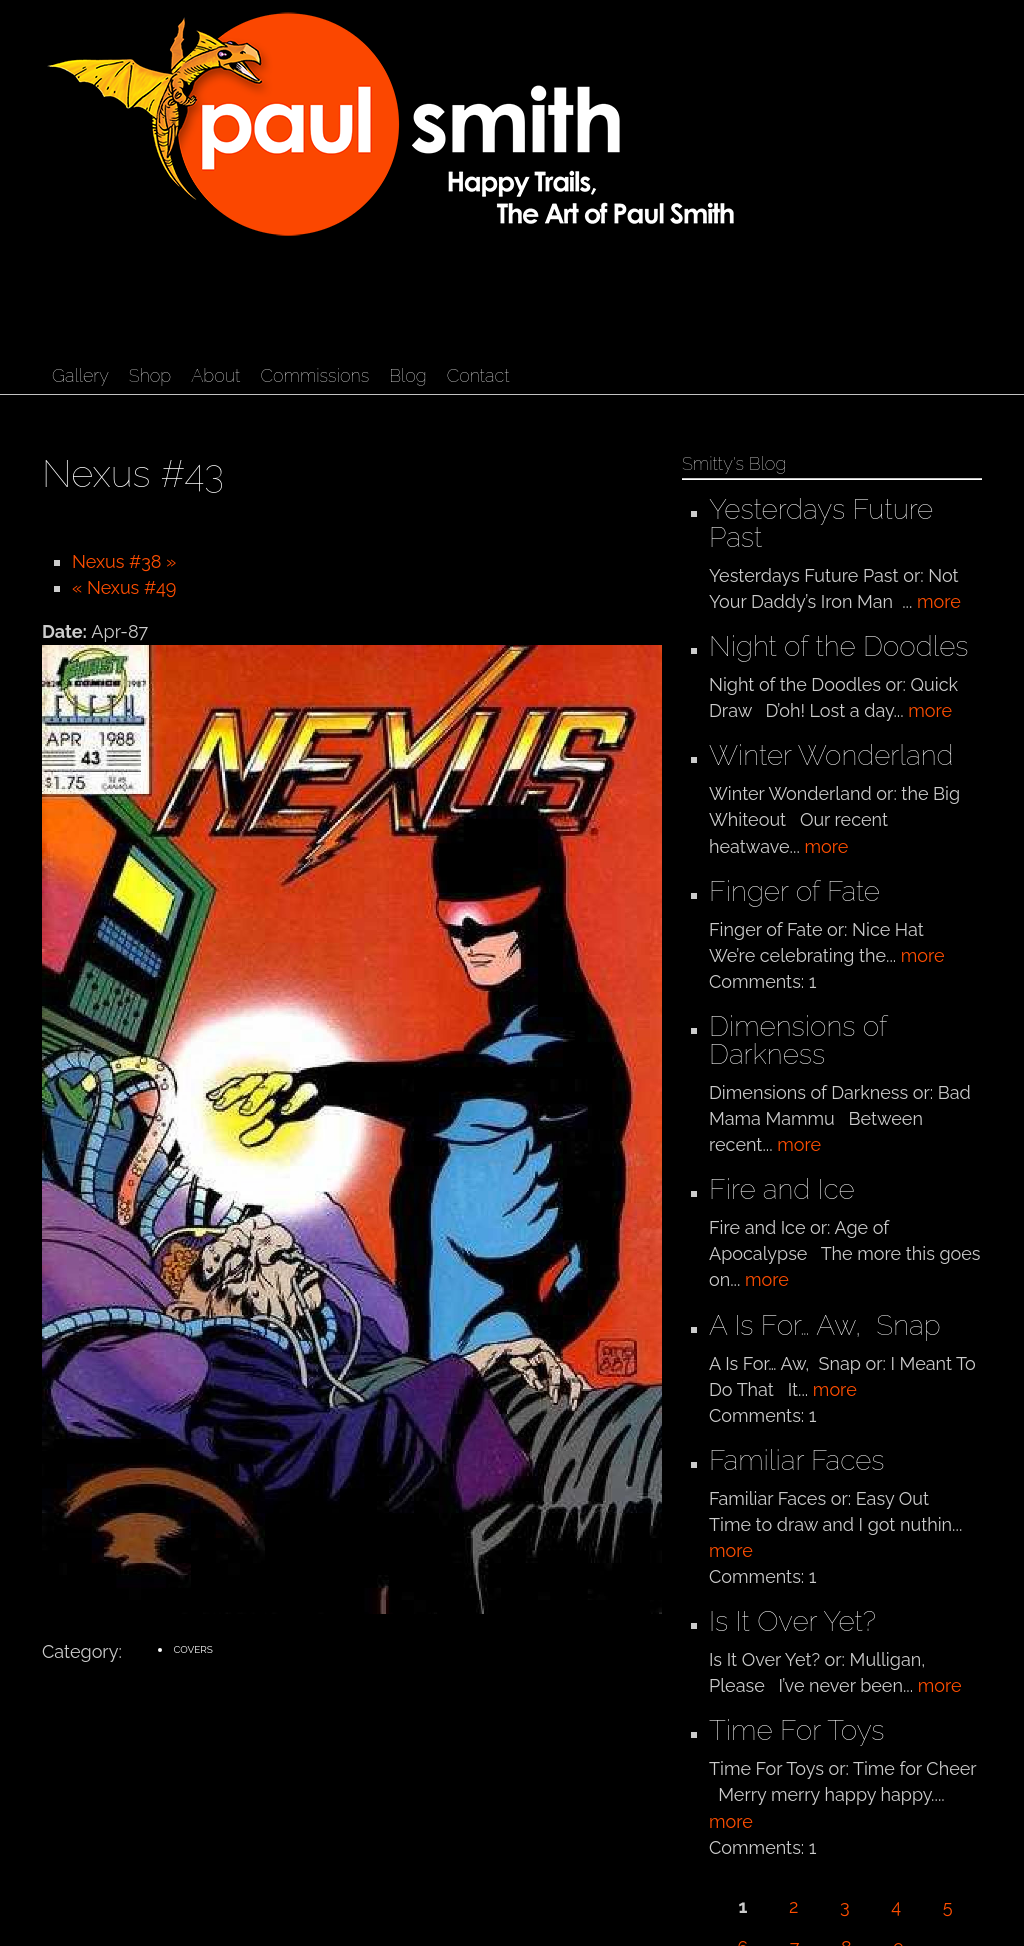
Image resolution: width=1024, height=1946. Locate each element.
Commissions (314, 375)
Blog (407, 375)
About (215, 375)
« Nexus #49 (124, 587)
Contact (478, 375)
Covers (193, 1649)
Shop (150, 375)
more (939, 601)
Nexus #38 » (124, 561)
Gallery (80, 375)
